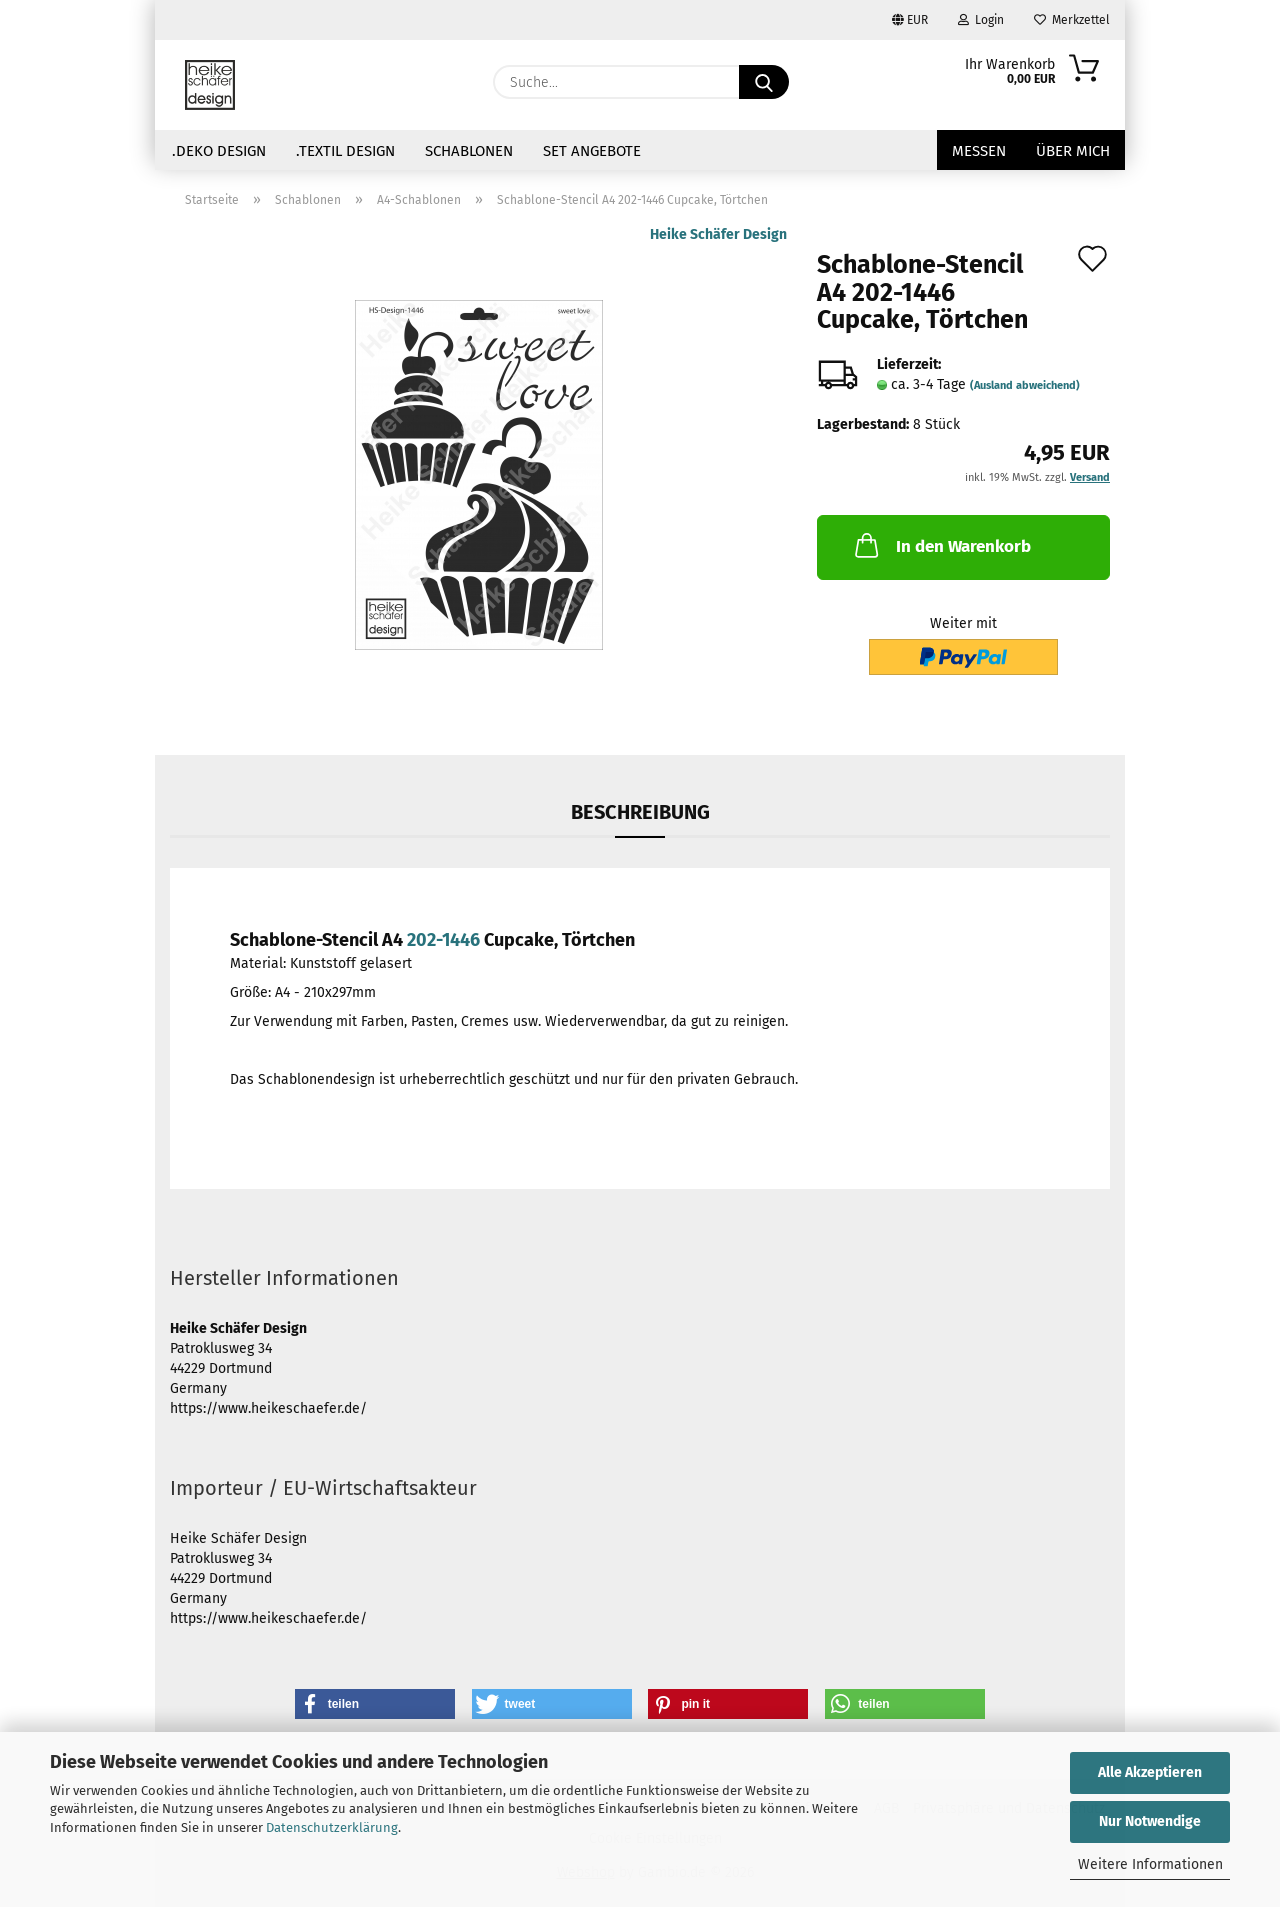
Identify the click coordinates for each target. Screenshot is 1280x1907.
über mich (1073, 151)
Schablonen (469, 151)
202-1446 (443, 940)
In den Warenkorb (941, 545)
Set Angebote (592, 151)
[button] (375, 1704)
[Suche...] (764, 82)
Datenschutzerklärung (332, 1827)
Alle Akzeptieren (1150, 1772)
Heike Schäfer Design (718, 234)
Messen (979, 151)
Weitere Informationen (1150, 1864)
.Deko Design (219, 151)
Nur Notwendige (1150, 1821)
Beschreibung (640, 812)
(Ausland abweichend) (1025, 385)
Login (981, 20)
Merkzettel (1072, 20)
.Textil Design (345, 151)
